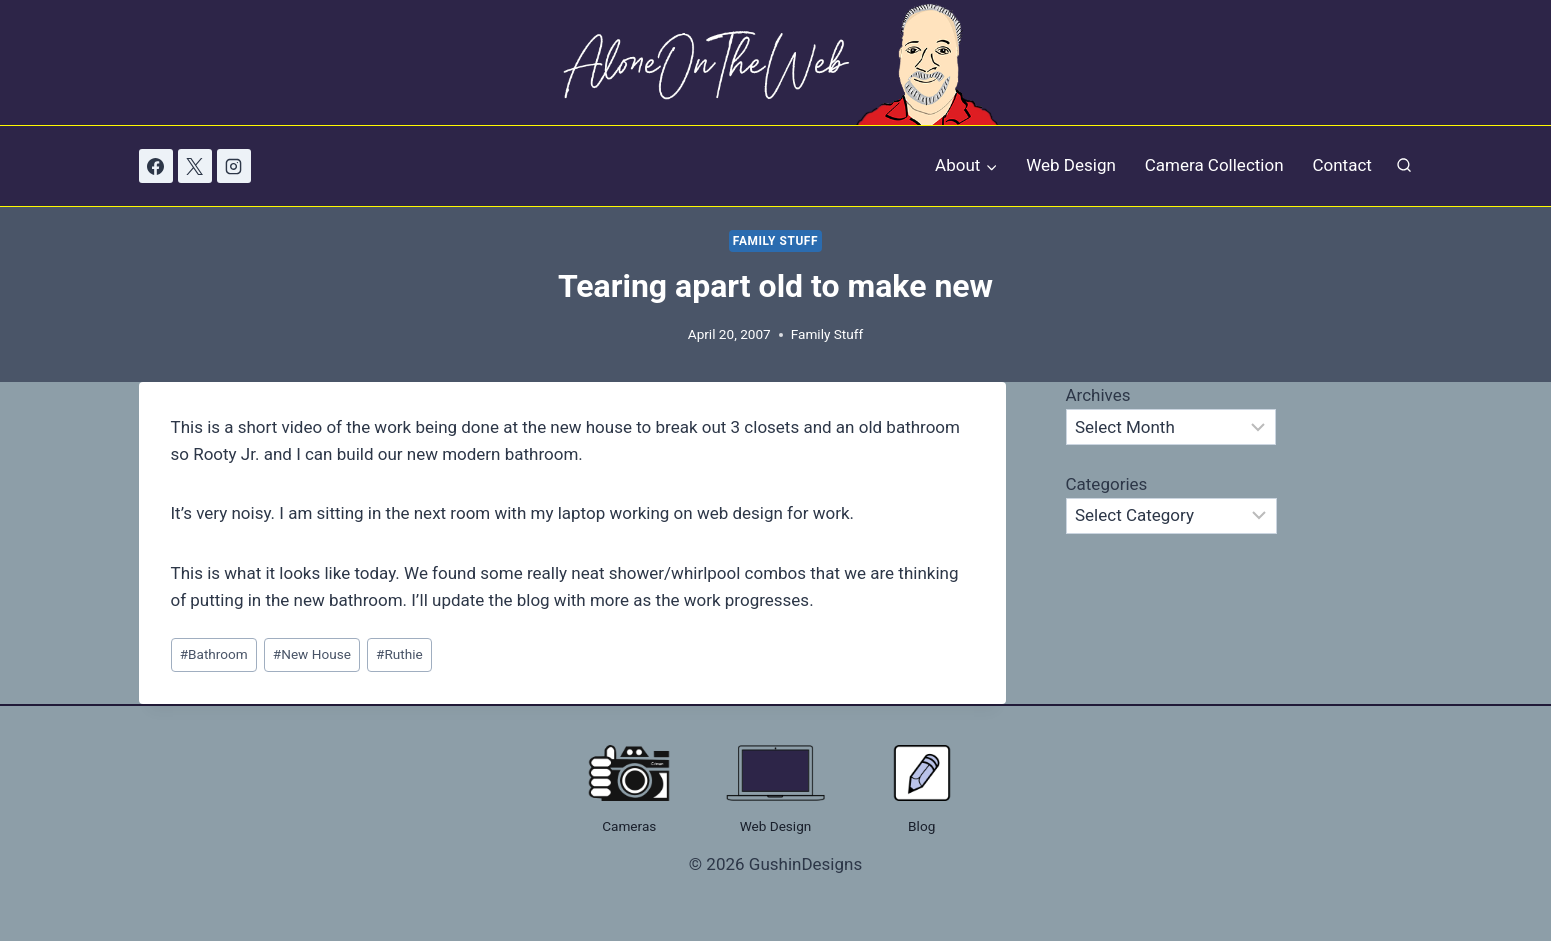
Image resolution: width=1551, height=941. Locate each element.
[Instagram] (234, 166)
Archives (1098, 395)
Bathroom (214, 654)
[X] (195, 166)
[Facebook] (156, 166)
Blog (921, 826)
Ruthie (399, 654)
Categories (1107, 484)
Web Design (1071, 165)
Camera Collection (1214, 165)
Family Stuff (775, 241)
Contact (1341, 165)
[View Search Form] (1404, 166)
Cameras (629, 826)
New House (312, 654)
